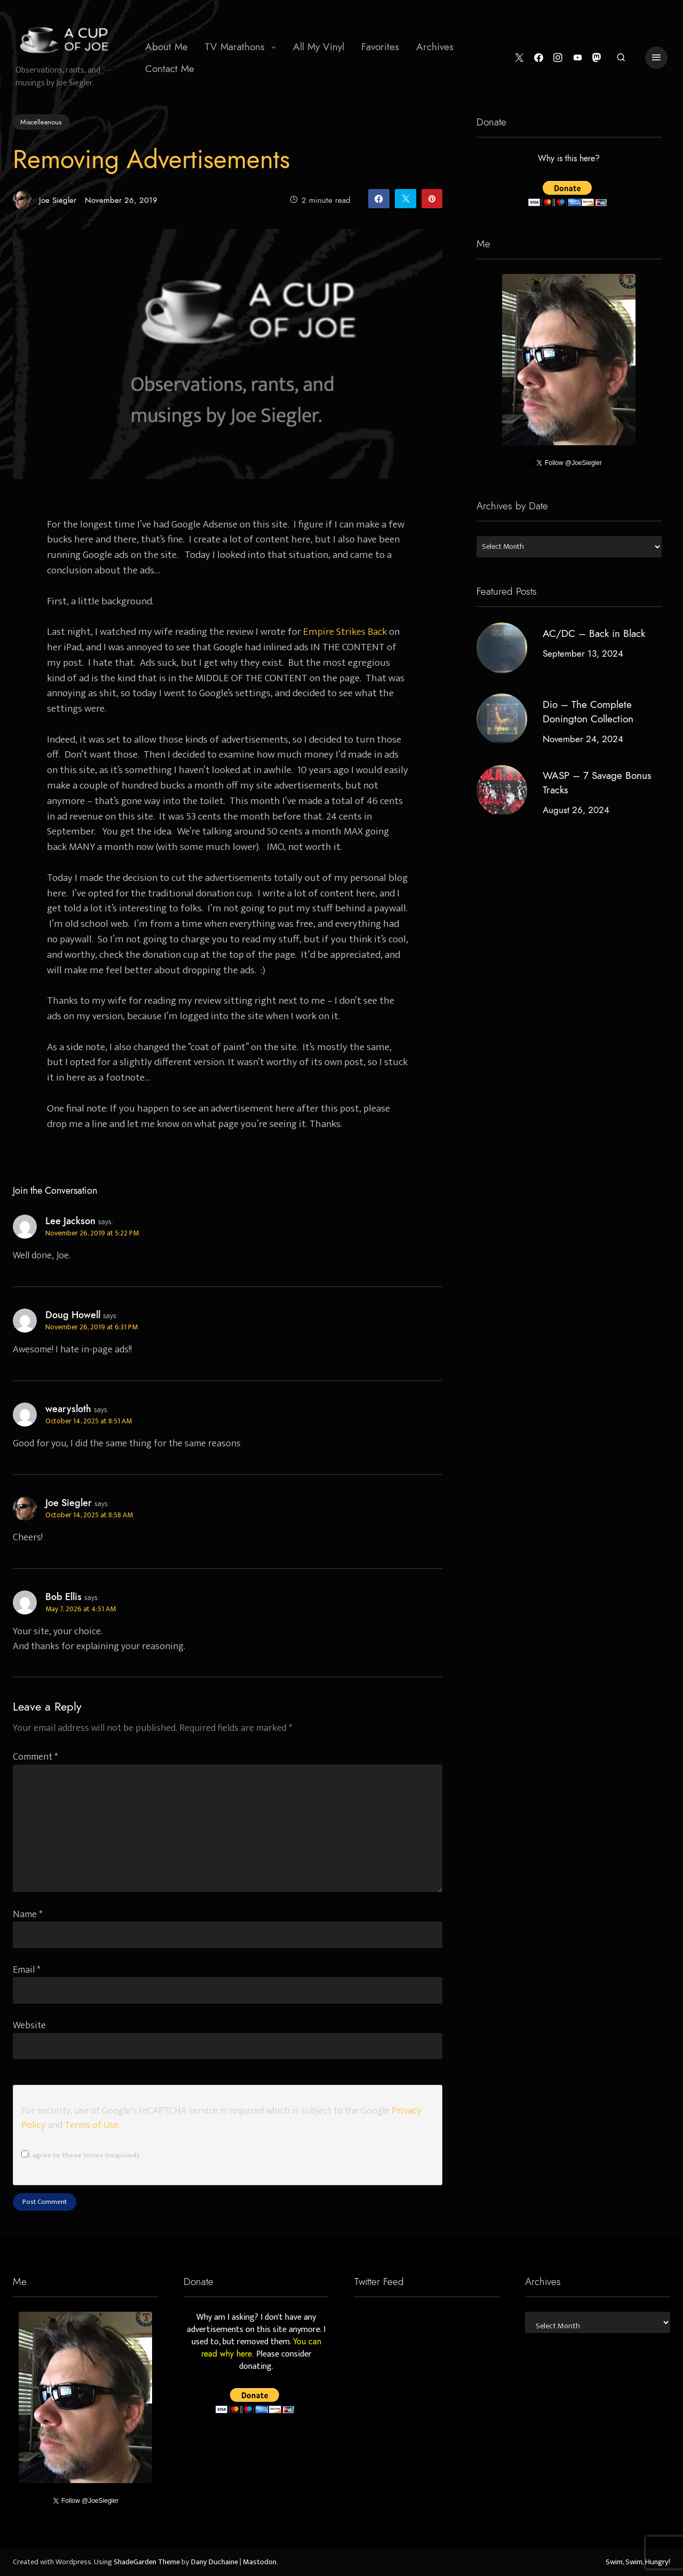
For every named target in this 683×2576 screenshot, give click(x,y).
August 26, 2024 (576, 810)
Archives (435, 47)
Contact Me (169, 68)
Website (29, 2025)
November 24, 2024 (583, 738)
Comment (35, 1756)
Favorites (380, 47)
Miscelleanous (40, 122)
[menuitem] (166, 47)
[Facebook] (538, 57)
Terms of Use (91, 2125)
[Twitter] (519, 57)
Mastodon (259, 2562)
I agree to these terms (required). (80, 2155)
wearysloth (68, 1409)
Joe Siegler (44, 200)
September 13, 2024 (583, 653)
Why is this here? (569, 159)
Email (27, 1969)
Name (28, 1914)
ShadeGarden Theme (147, 2562)
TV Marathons (235, 47)
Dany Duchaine (214, 2562)
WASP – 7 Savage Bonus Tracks (597, 783)
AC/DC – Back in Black (594, 633)
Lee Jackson (70, 1221)
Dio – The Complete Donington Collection (588, 711)
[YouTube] (577, 57)
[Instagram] (557, 57)
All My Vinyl (318, 47)
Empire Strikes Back (345, 631)
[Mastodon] (596, 57)
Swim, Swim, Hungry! (638, 2562)
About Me (166, 47)
